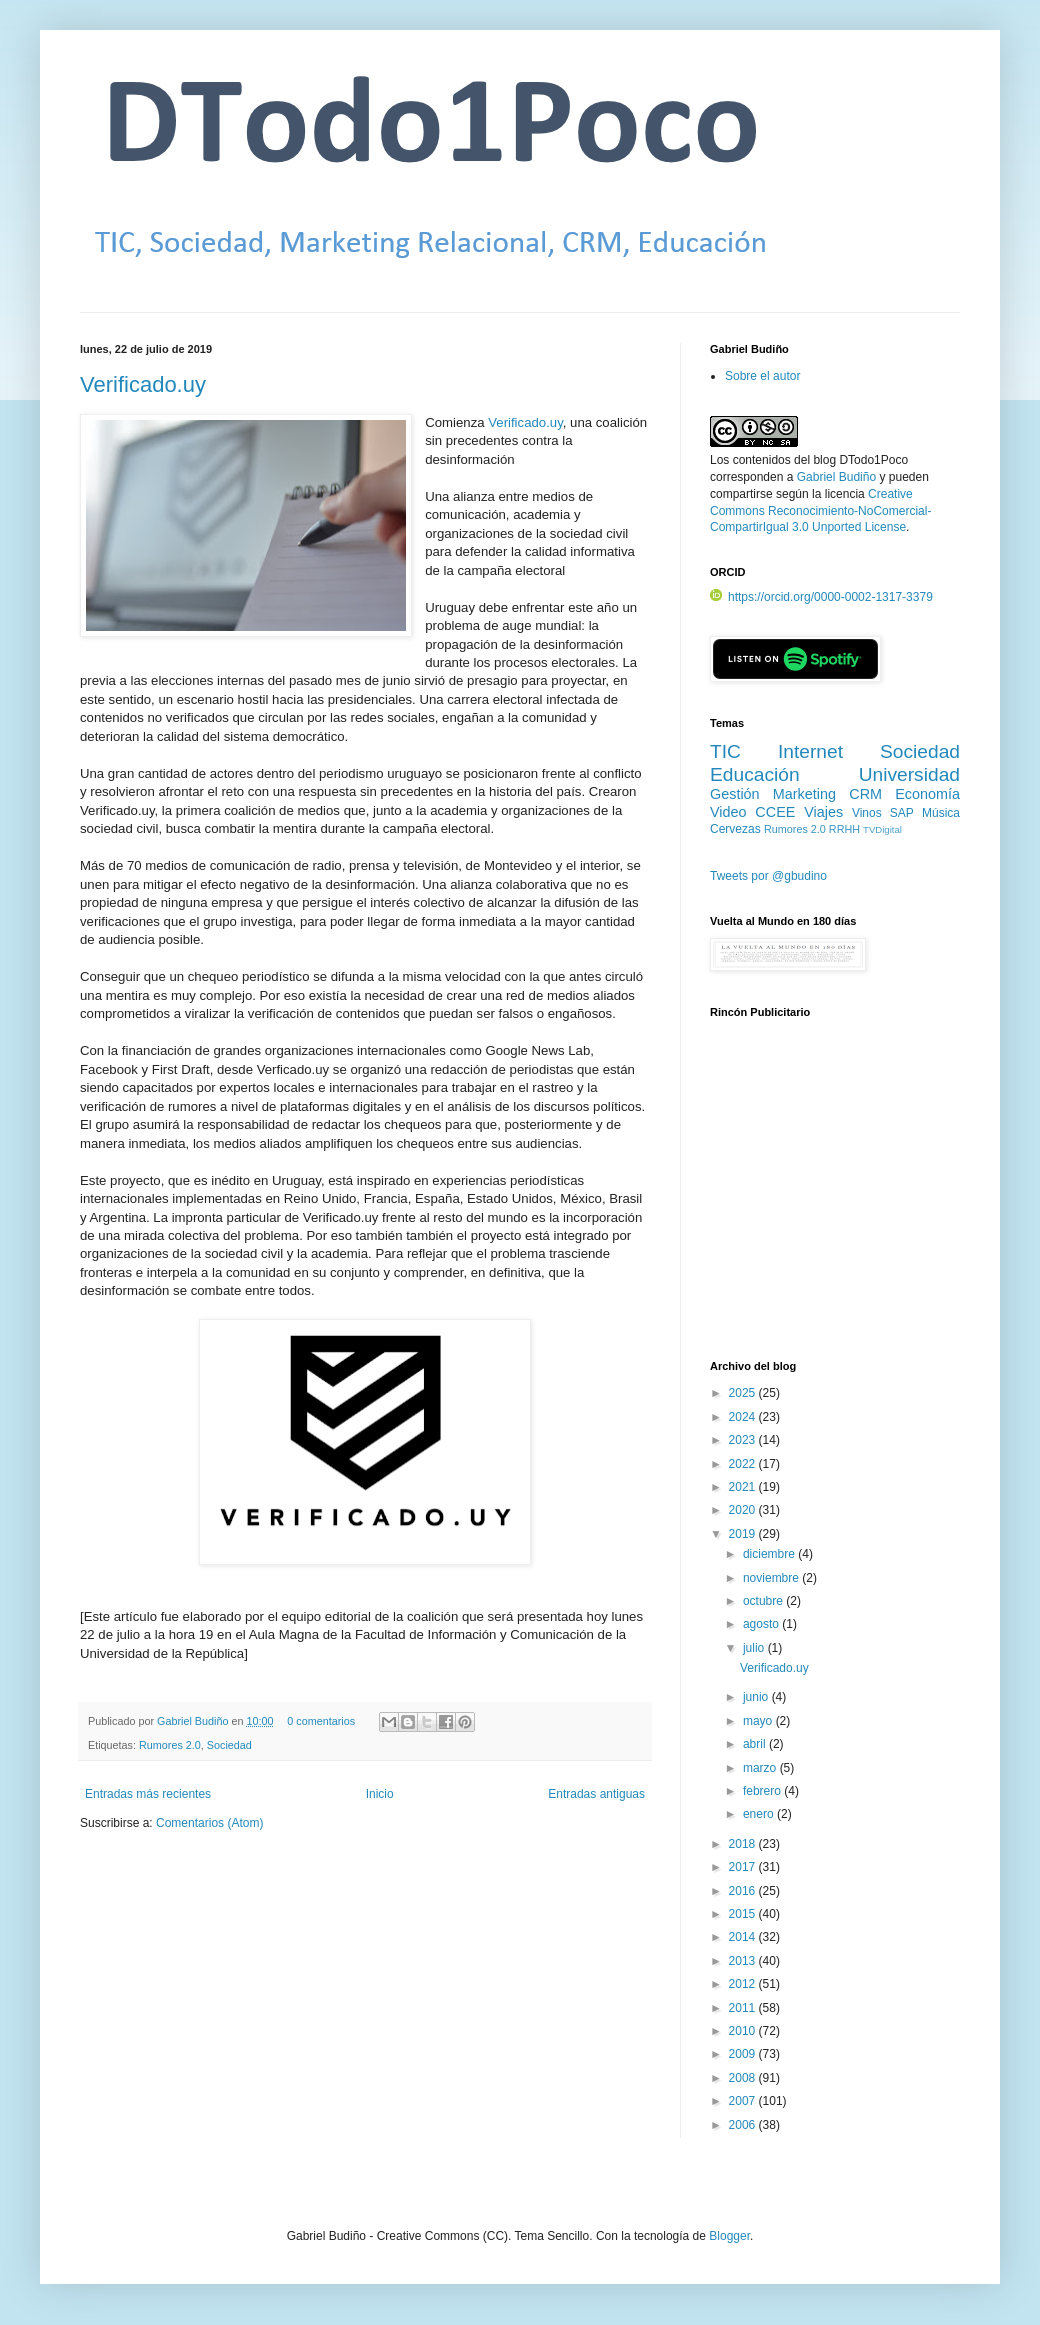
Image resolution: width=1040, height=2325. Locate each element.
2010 (744, 2031)
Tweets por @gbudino (768, 876)
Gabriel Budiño (194, 1721)
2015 (744, 1914)
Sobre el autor (762, 376)
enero (760, 1814)
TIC (725, 751)
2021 (744, 1487)
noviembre (772, 1578)
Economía (927, 794)
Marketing (804, 794)
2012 (744, 1984)
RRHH (844, 829)
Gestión (735, 794)
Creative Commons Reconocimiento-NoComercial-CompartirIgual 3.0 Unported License (820, 511)
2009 (744, 2054)
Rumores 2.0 (170, 1745)
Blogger (729, 2236)
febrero (763, 1791)
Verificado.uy (143, 384)
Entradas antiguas (596, 1794)
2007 (744, 2101)
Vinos (867, 813)
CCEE (775, 812)
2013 (744, 1961)
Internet (810, 751)
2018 (744, 1844)
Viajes (823, 812)
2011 (744, 2008)
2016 (744, 1891)
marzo (761, 1768)
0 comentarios (321, 1721)
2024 (744, 1417)
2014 (744, 1937)
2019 (744, 1534)
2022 (744, 1464)
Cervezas (735, 829)
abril (756, 1744)
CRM (865, 794)
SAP (902, 813)
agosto (762, 1624)
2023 (744, 1440)
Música (941, 813)
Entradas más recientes (148, 1794)
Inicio (380, 1794)
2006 (744, 2125)
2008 (744, 2078)
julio (755, 1648)
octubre (764, 1601)
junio (757, 1697)
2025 (744, 1393)
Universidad (909, 774)
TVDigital (882, 829)
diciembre (770, 1554)
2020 (744, 1510)
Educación (755, 774)
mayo (759, 1721)
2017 (744, 1867)
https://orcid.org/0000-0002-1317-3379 (821, 597)
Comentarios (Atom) (209, 1823)
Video (728, 812)
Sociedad (229, 1745)
